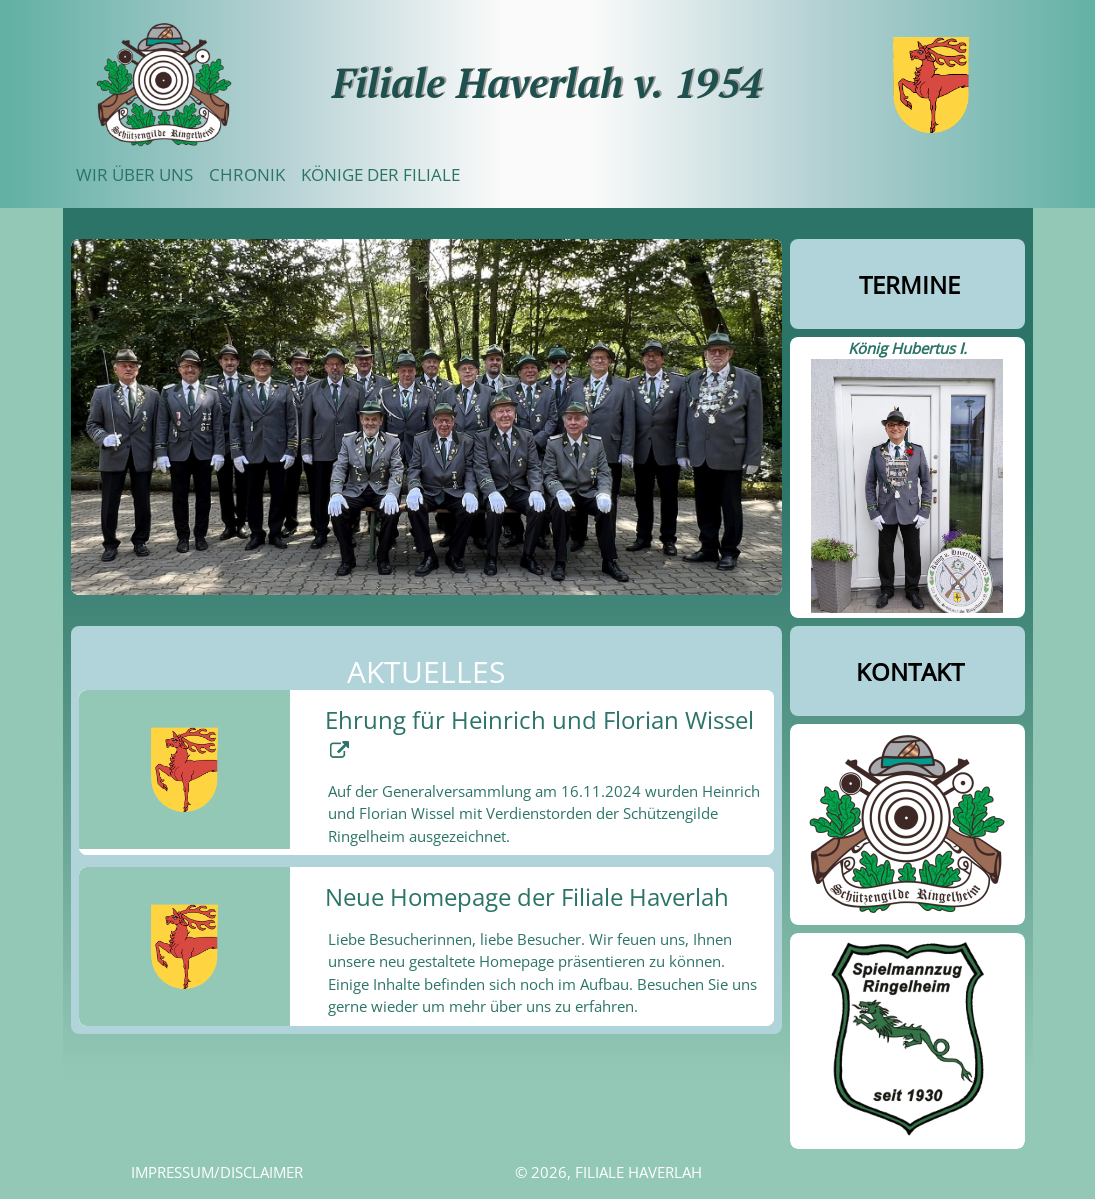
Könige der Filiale (380, 174)
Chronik (247, 174)
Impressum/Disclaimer (217, 1172)
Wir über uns (134, 174)
